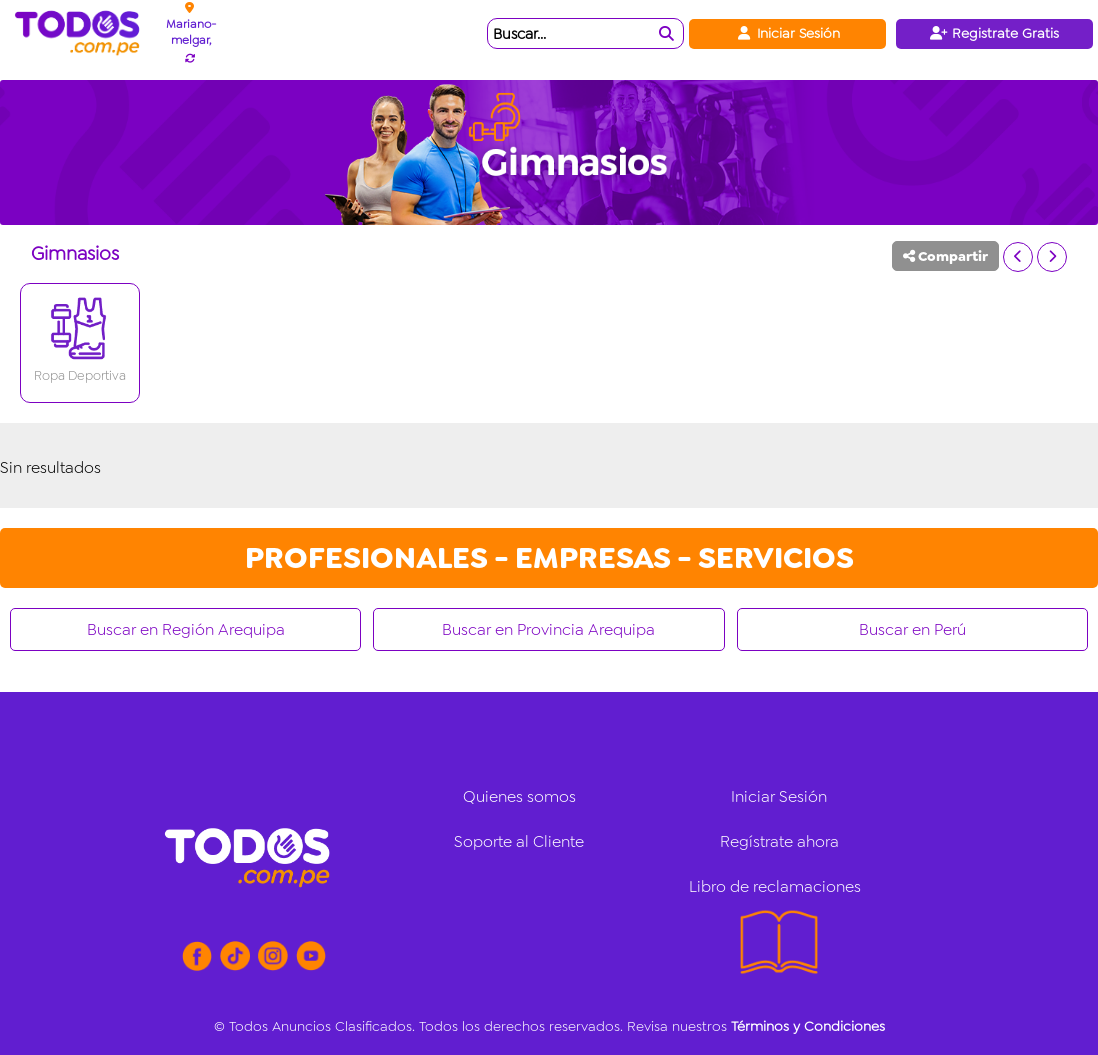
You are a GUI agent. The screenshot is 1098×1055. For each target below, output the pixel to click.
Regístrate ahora (779, 841)
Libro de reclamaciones (775, 886)
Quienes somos (519, 796)
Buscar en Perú (912, 629)
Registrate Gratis (994, 33)
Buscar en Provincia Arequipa (548, 629)
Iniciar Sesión (787, 33)
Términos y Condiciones (808, 1026)
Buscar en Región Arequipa (186, 629)
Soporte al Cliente (519, 841)
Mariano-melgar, (191, 32)
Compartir (945, 256)
